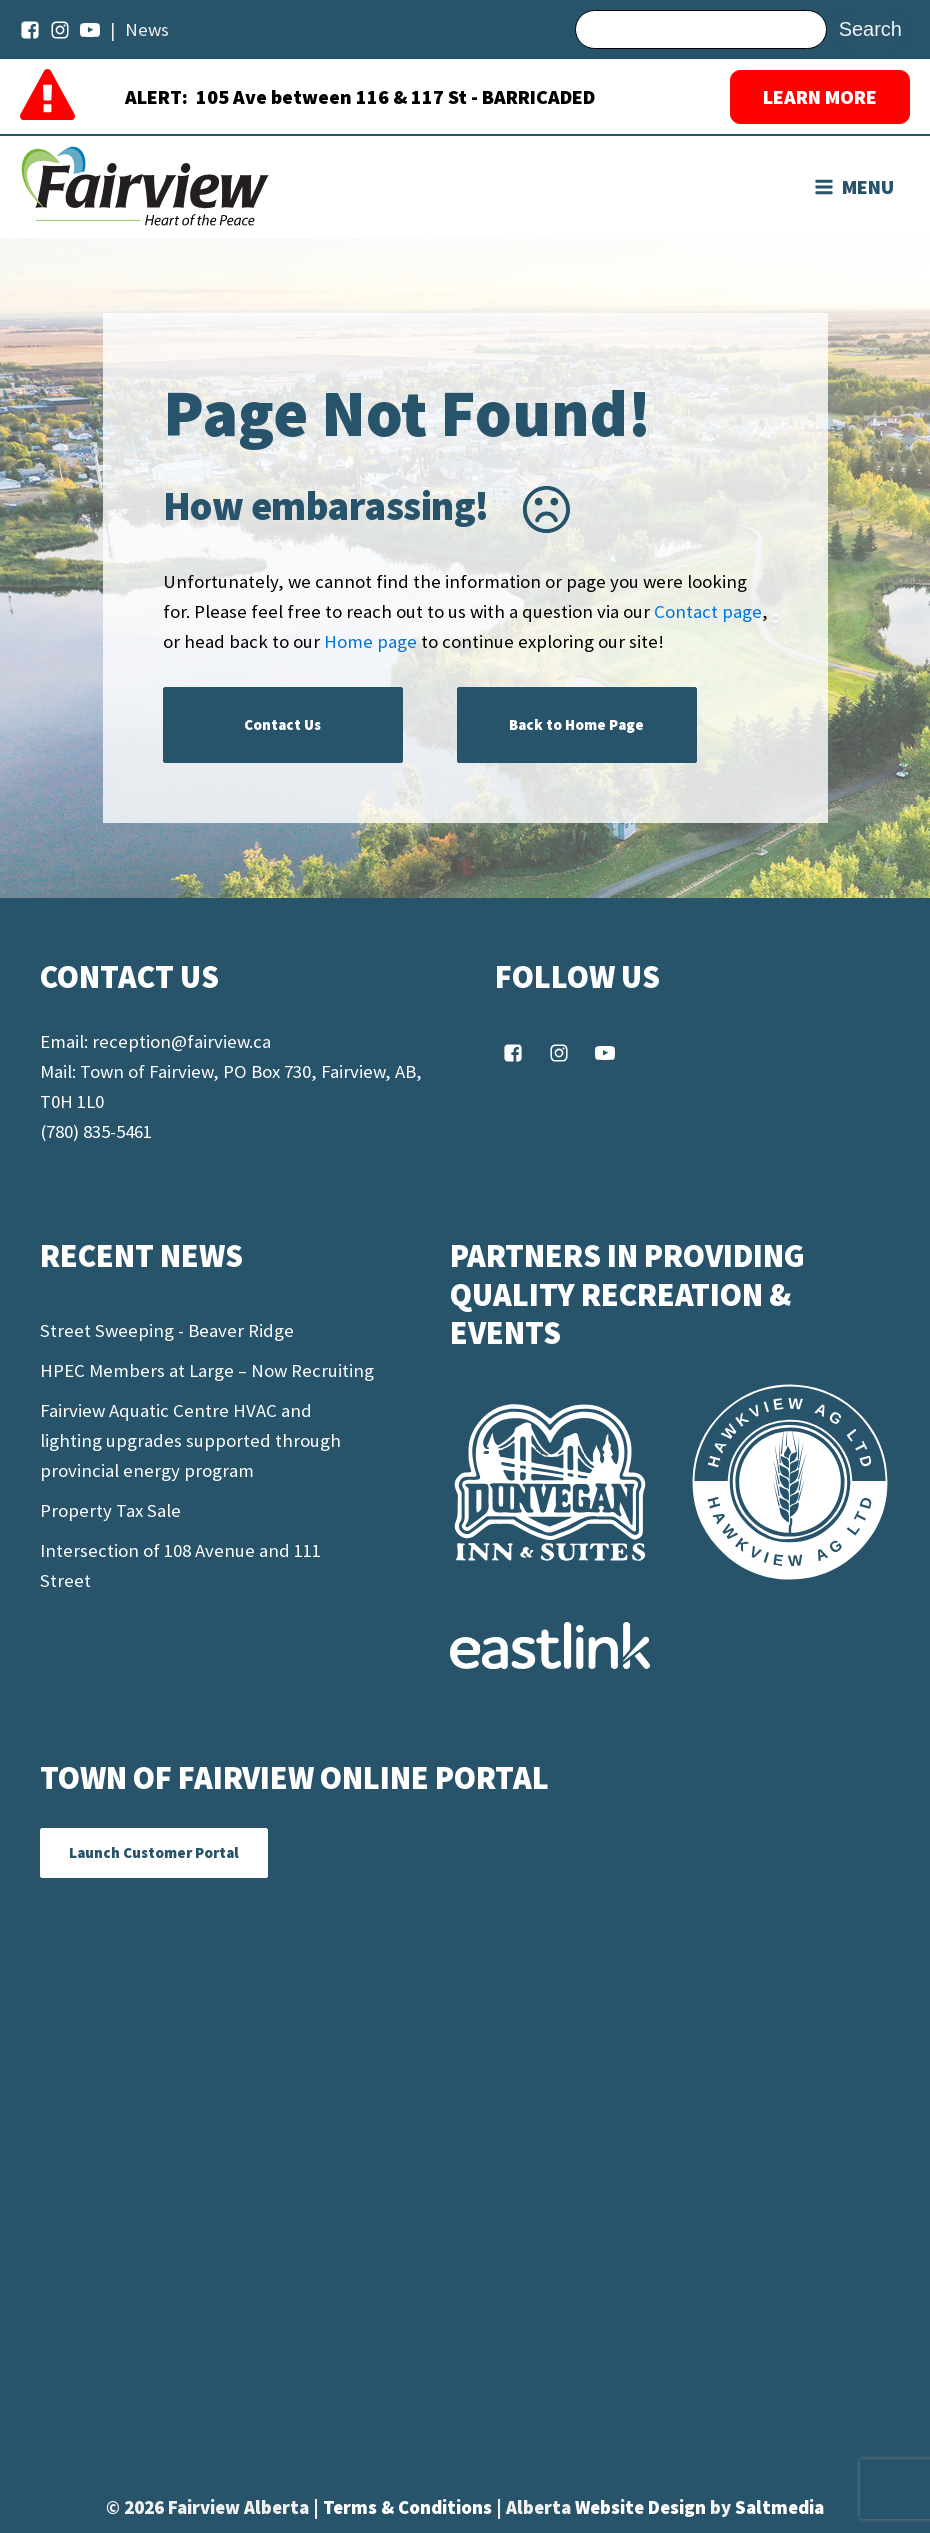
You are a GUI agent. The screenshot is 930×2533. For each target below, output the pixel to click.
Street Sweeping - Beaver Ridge (167, 1330)
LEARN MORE (820, 96)
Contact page (708, 611)
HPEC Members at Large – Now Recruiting (207, 1370)
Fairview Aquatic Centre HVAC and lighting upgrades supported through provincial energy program (190, 1440)
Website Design (642, 2507)
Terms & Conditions (409, 2507)
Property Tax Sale (110, 1510)
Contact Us (282, 724)
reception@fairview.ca (181, 1041)
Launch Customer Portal (154, 1852)
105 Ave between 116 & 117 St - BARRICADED (395, 96)
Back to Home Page (576, 724)
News (147, 29)
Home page (370, 641)
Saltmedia (779, 2507)
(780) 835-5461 (96, 1131)
